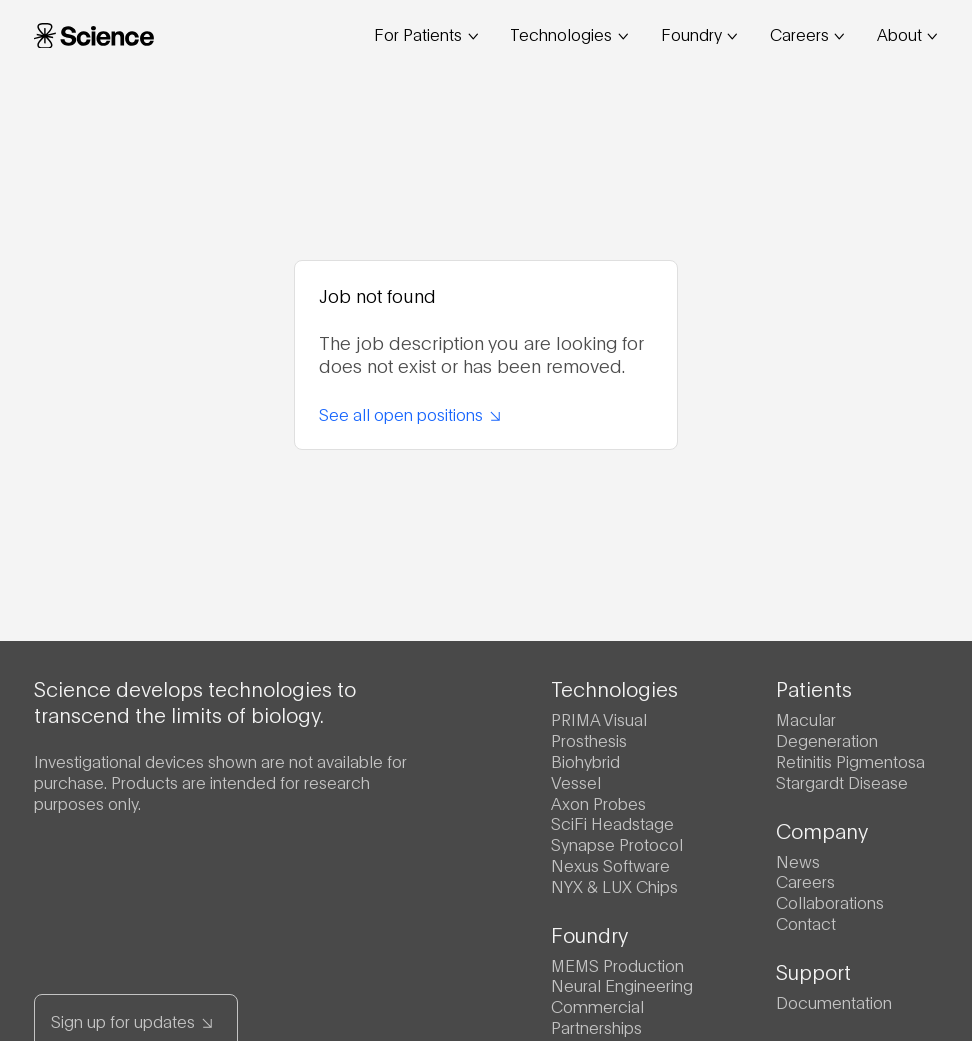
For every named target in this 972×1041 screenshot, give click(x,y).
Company (822, 830)
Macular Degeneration (827, 729)
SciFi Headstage (612, 822)
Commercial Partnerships (597, 1016)
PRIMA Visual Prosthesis (599, 729)
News (798, 860)
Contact (806, 922)
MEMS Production (617, 964)
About (907, 33)
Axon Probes (598, 802)
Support (813, 971)
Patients (814, 688)
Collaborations (830, 901)
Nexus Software (610, 864)
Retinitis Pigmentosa (850, 760)
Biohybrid (585, 760)
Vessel (576, 781)
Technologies (569, 33)
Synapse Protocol (617, 843)
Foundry (699, 33)
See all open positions (410, 413)
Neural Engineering (622, 984)
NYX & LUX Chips (614, 885)
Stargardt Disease (842, 781)
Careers (807, 33)
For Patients (426, 33)
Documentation (834, 1001)
